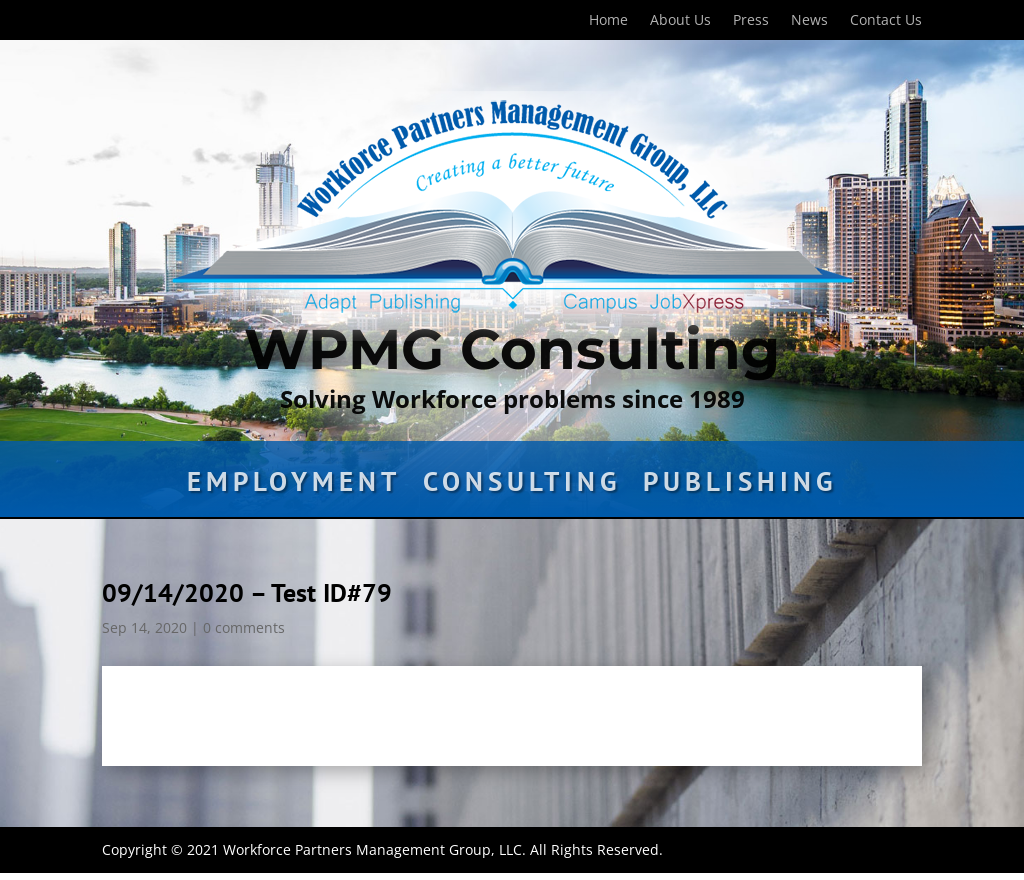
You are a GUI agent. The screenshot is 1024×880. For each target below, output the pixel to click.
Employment (294, 486)
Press (751, 21)
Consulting (522, 486)
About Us (680, 21)
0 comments (244, 627)
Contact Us (886, 21)
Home (608, 21)
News (809, 21)
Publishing (740, 486)
